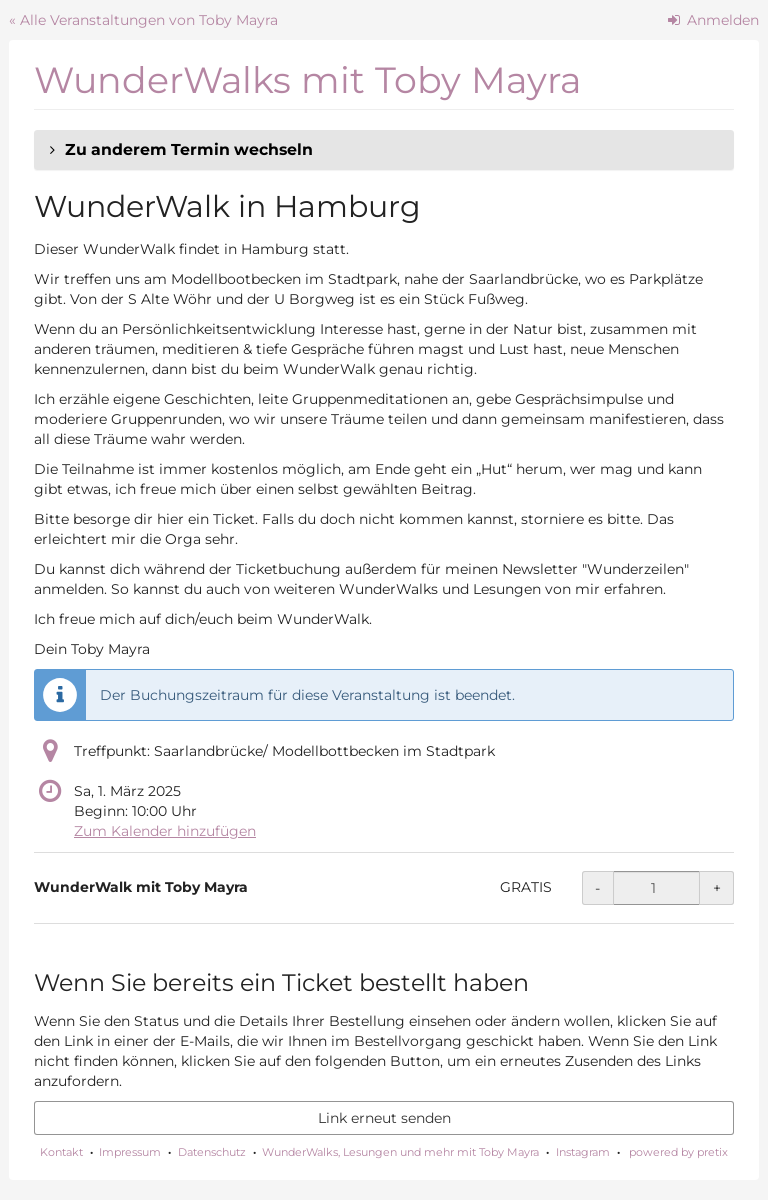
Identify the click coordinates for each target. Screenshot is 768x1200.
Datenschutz (212, 1152)
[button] (384, 150)
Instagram (583, 1152)
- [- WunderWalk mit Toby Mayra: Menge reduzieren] (597, 888)
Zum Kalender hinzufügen (165, 831)
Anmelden (714, 20)
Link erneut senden (384, 1118)
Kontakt (61, 1152)
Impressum (130, 1152)
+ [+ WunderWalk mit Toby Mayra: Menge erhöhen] (717, 888)
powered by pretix (678, 1152)
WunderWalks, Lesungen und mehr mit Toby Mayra (400, 1152)
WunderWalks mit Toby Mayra (307, 80)
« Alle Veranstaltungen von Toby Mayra (143, 20)
